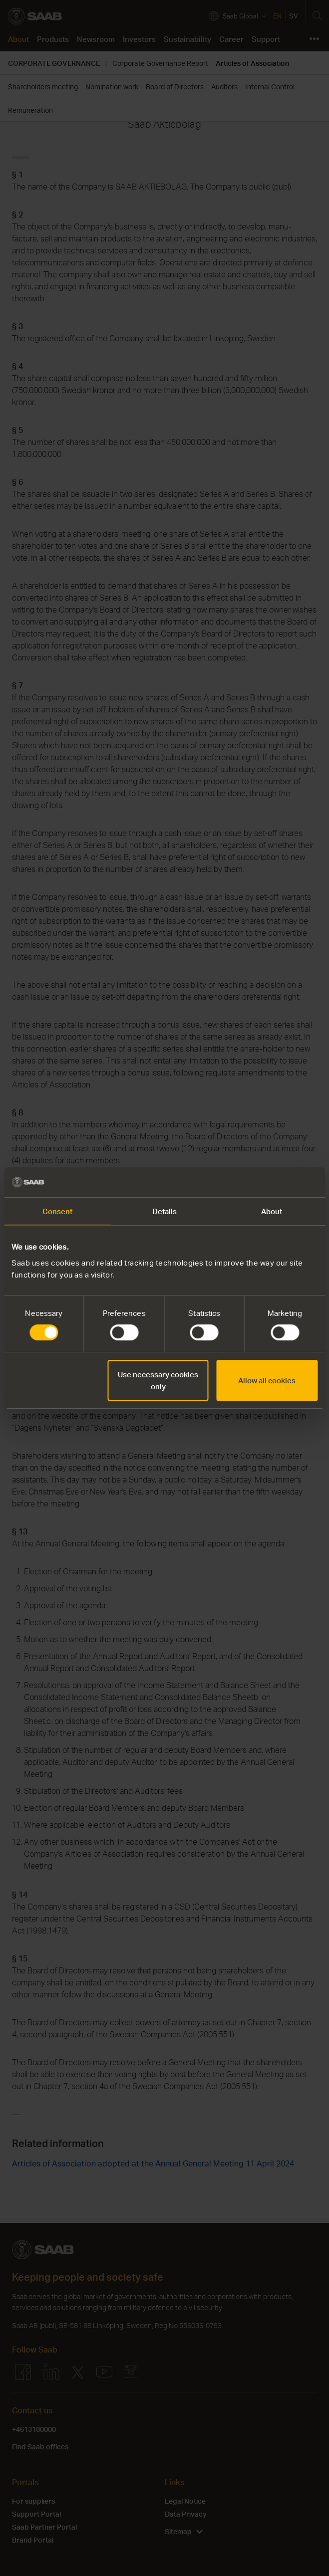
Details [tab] (164, 1211)
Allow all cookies (267, 1380)
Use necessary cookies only (158, 1380)
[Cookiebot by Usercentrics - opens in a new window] (274, 1182)
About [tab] (272, 1211)
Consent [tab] (57, 1211)
